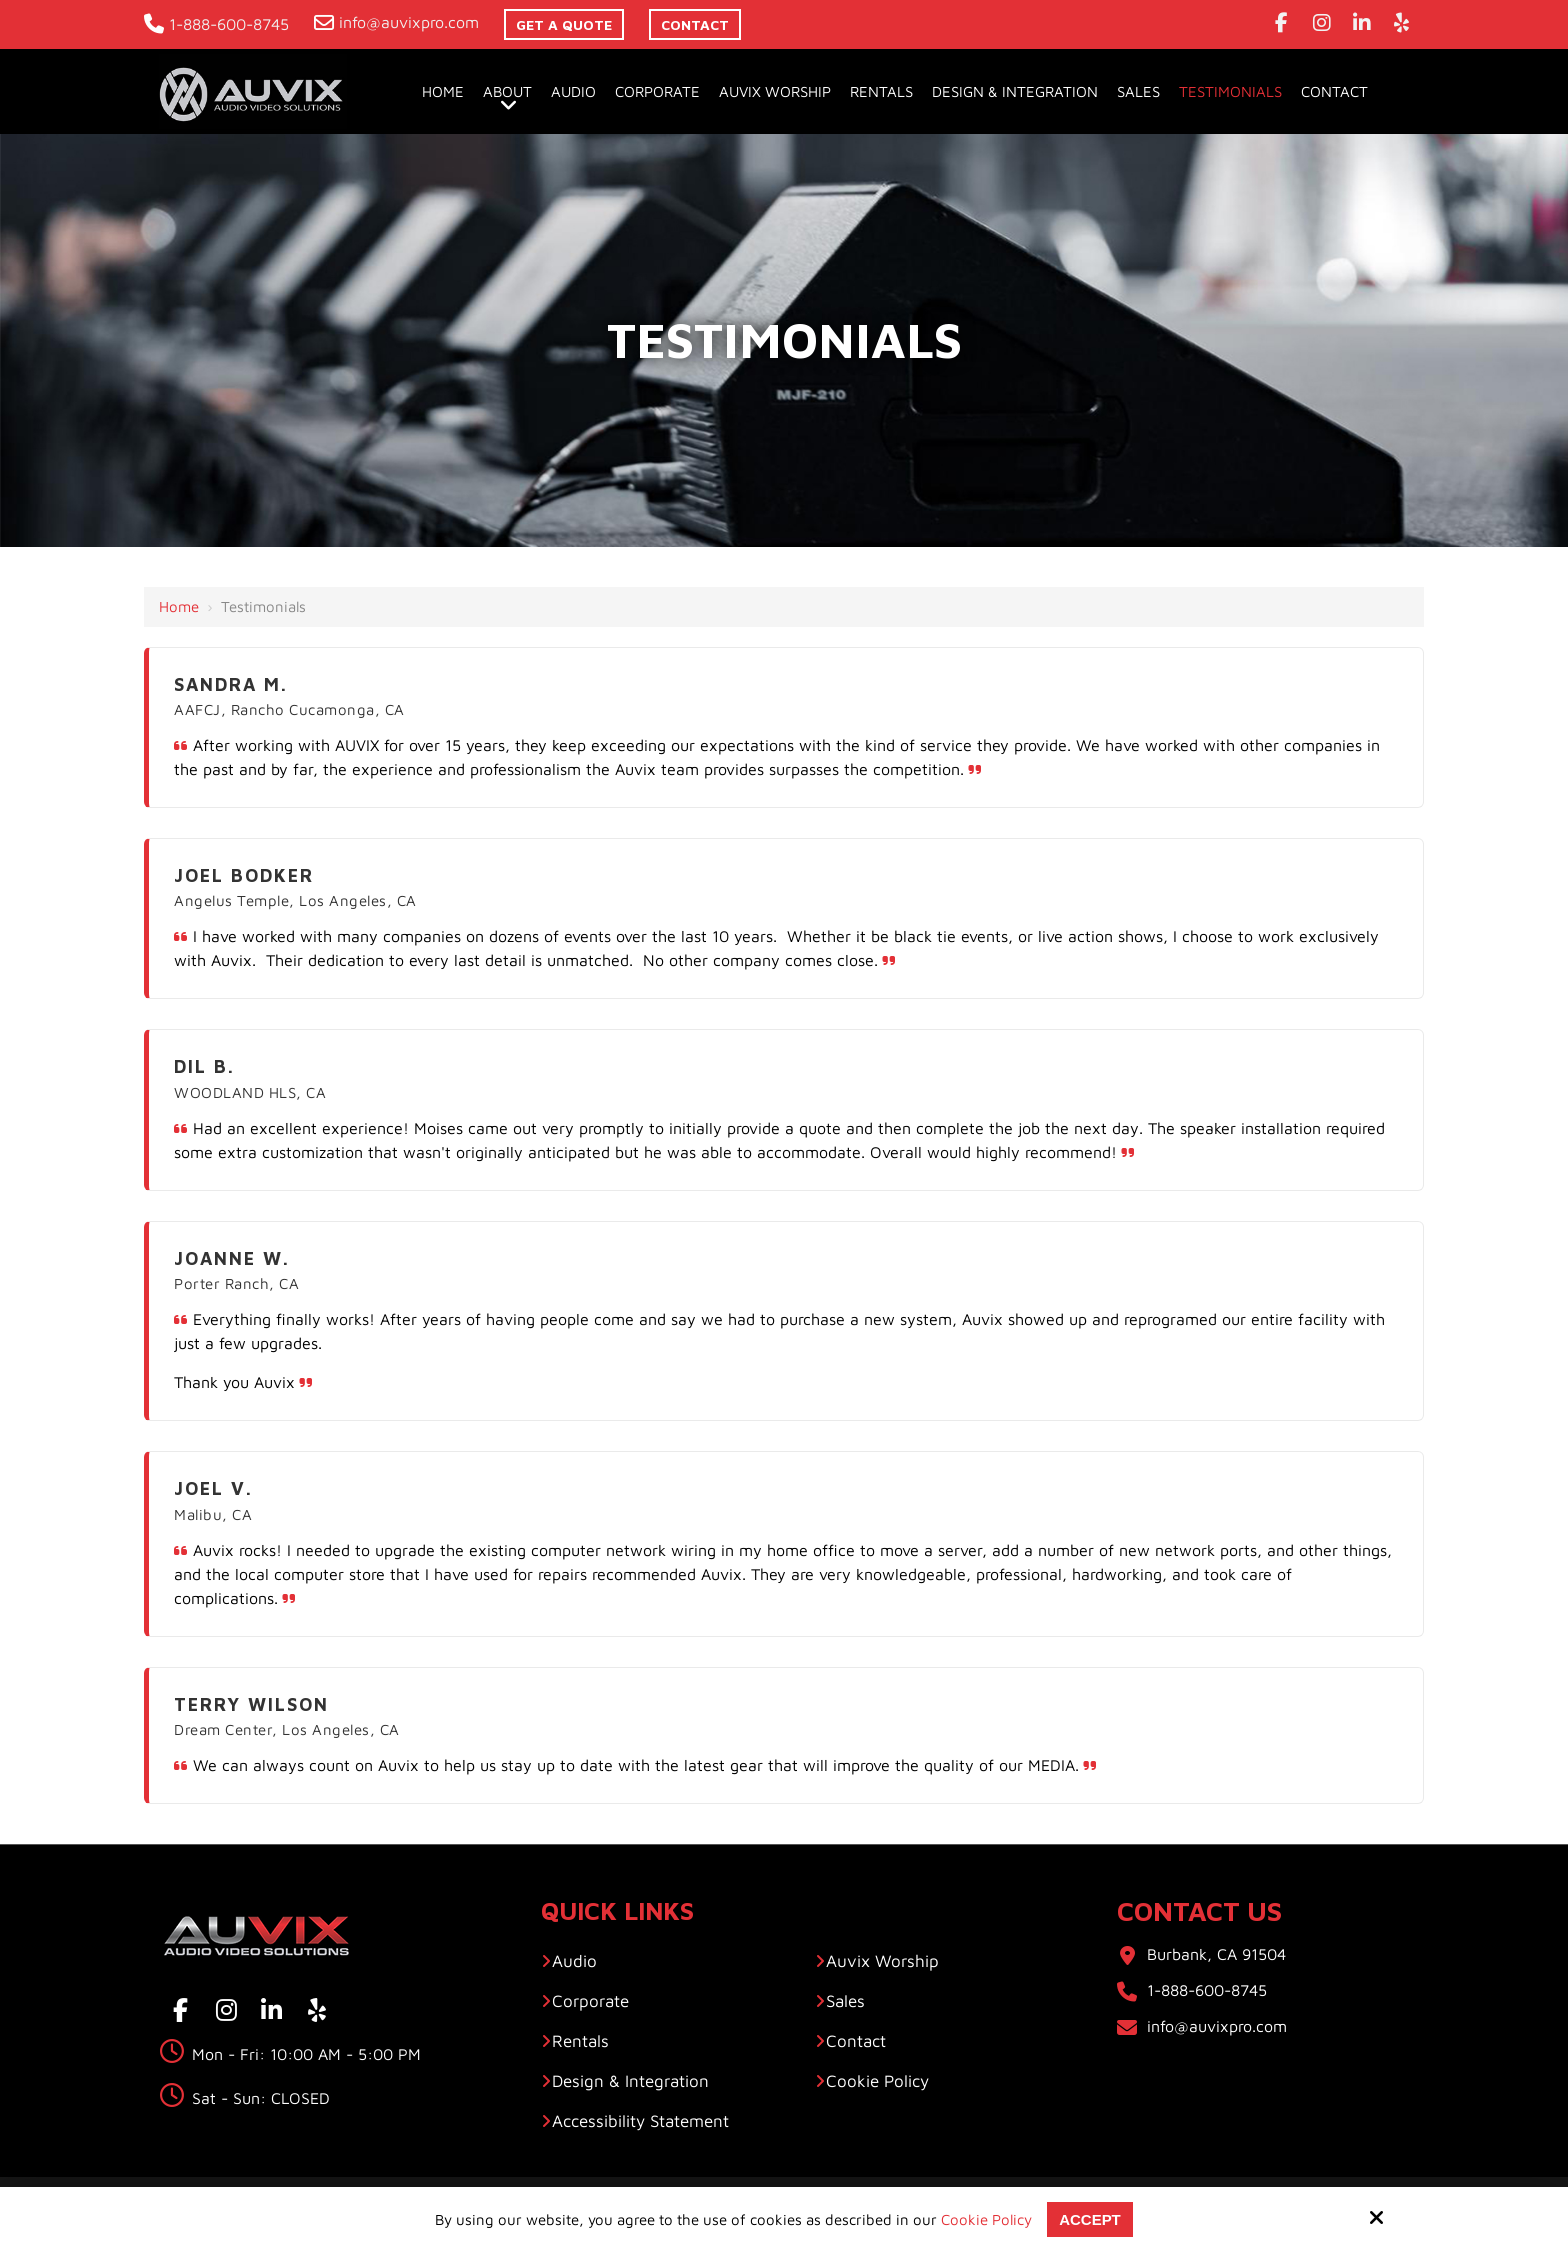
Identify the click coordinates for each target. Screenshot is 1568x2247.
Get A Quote (564, 24)
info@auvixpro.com (396, 22)
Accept (1090, 2219)
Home (179, 606)
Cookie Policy (986, 2219)
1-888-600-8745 (216, 24)
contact (695, 24)
